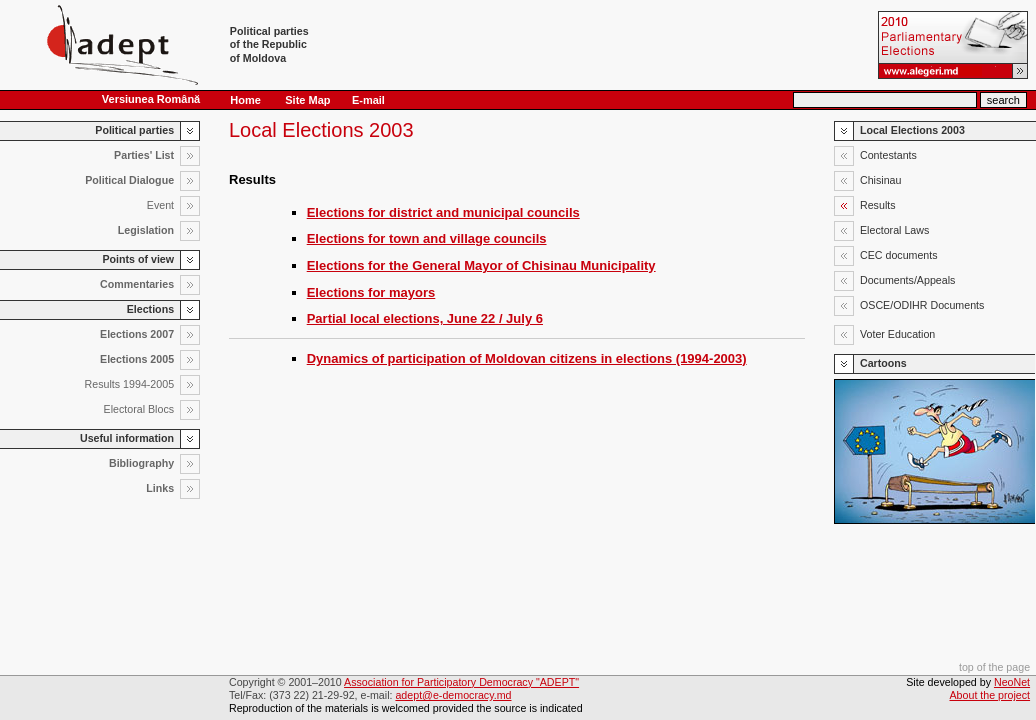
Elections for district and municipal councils (443, 212)
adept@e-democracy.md (453, 695)
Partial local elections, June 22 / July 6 (425, 318)
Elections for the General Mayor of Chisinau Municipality (481, 265)
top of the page (994, 667)
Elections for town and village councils (427, 238)
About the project (990, 695)
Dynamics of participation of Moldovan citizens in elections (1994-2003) (527, 358)
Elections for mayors (371, 292)
